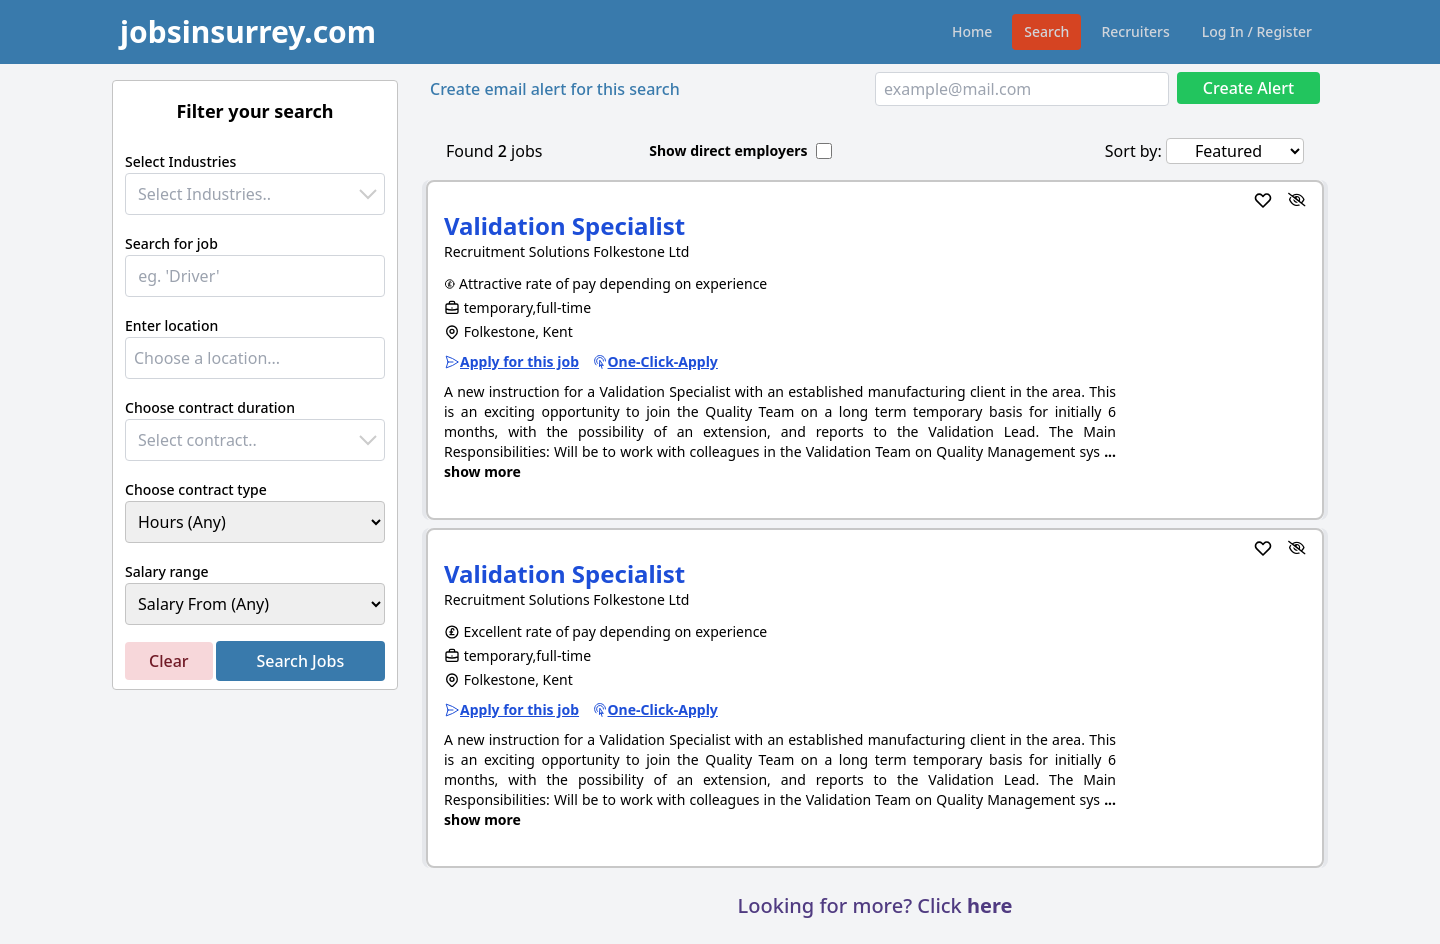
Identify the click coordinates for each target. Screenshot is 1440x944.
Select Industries (180, 161)
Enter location (171, 325)
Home (972, 31)
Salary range (167, 571)
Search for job (171, 243)
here (989, 905)
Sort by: (1133, 151)
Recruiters (1135, 31)
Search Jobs (300, 661)
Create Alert (1248, 88)
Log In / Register (1257, 31)
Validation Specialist (564, 225)
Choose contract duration (210, 407)
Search (1046, 31)
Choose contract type (196, 489)
